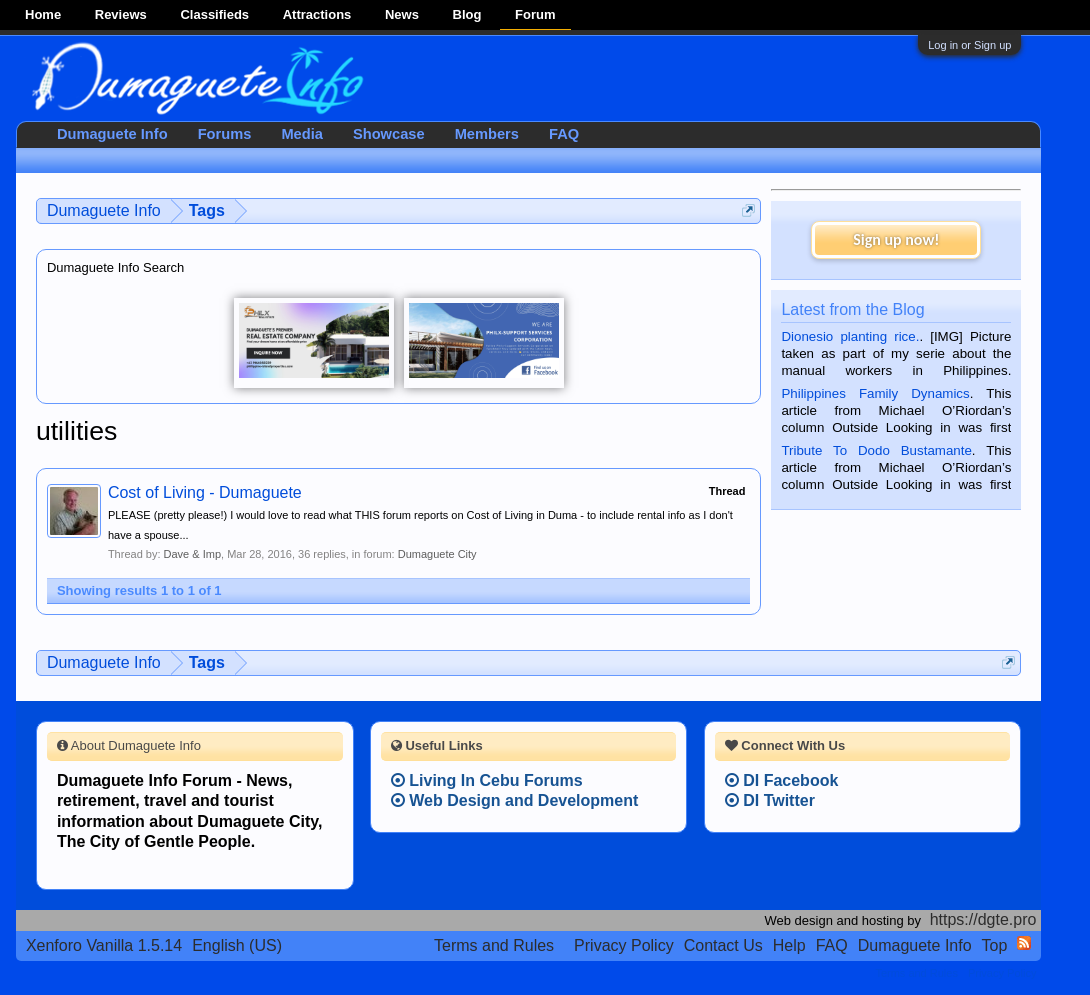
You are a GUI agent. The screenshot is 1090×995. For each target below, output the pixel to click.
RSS (1024, 943)
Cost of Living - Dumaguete (205, 492)
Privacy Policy (624, 945)
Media (302, 134)
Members (487, 134)
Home (43, 14)
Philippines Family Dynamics (875, 393)
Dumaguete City (437, 554)
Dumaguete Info (112, 134)
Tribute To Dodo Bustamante (876, 450)
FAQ (564, 134)
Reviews (121, 14)
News (402, 14)
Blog (467, 14)
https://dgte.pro (983, 919)
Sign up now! (896, 239)
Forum (535, 14)
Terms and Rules (494, 945)
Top (995, 945)
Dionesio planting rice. (850, 336)
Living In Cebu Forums (487, 780)
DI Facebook (782, 780)
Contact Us (723, 945)
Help (789, 945)
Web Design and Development (515, 800)
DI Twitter (770, 800)
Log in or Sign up (969, 45)
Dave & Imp (192, 554)
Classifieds (214, 14)
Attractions (317, 14)
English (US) (237, 945)
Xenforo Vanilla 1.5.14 (104, 945)
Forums (225, 134)
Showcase (389, 134)
